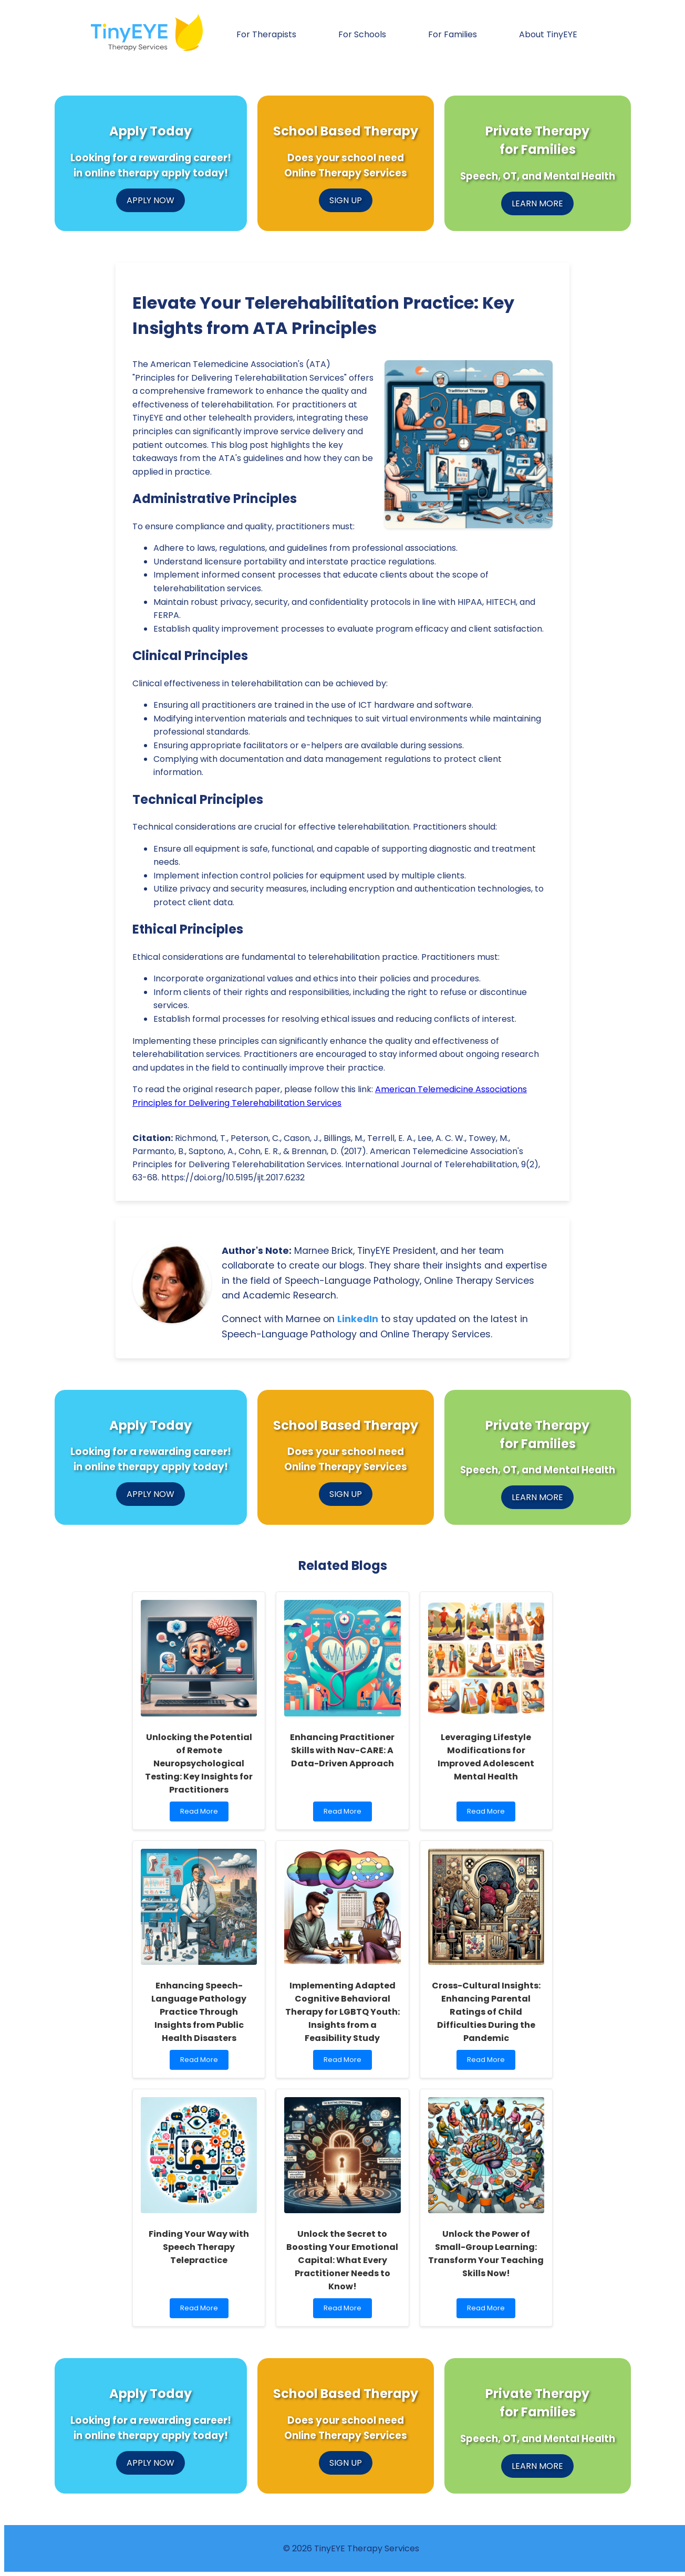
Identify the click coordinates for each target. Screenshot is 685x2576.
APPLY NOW (150, 200)
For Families (452, 34)
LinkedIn (357, 1319)
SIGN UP (345, 200)
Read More (204, 1813)
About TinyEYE (548, 34)
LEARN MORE (537, 203)
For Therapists (266, 34)
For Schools (362, 34)
